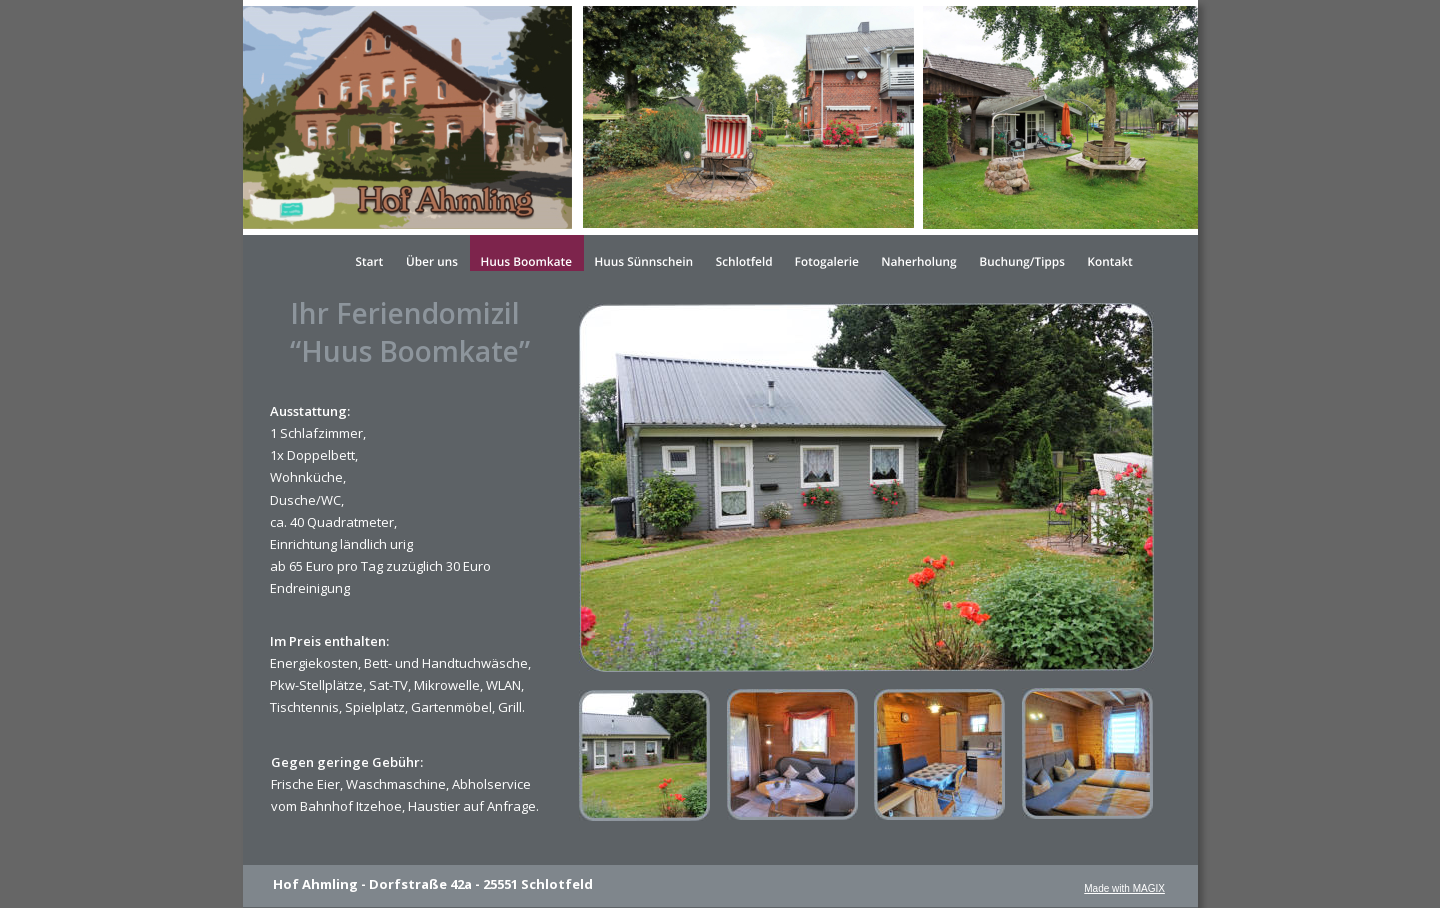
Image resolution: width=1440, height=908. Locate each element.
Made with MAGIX (1124, 888)
